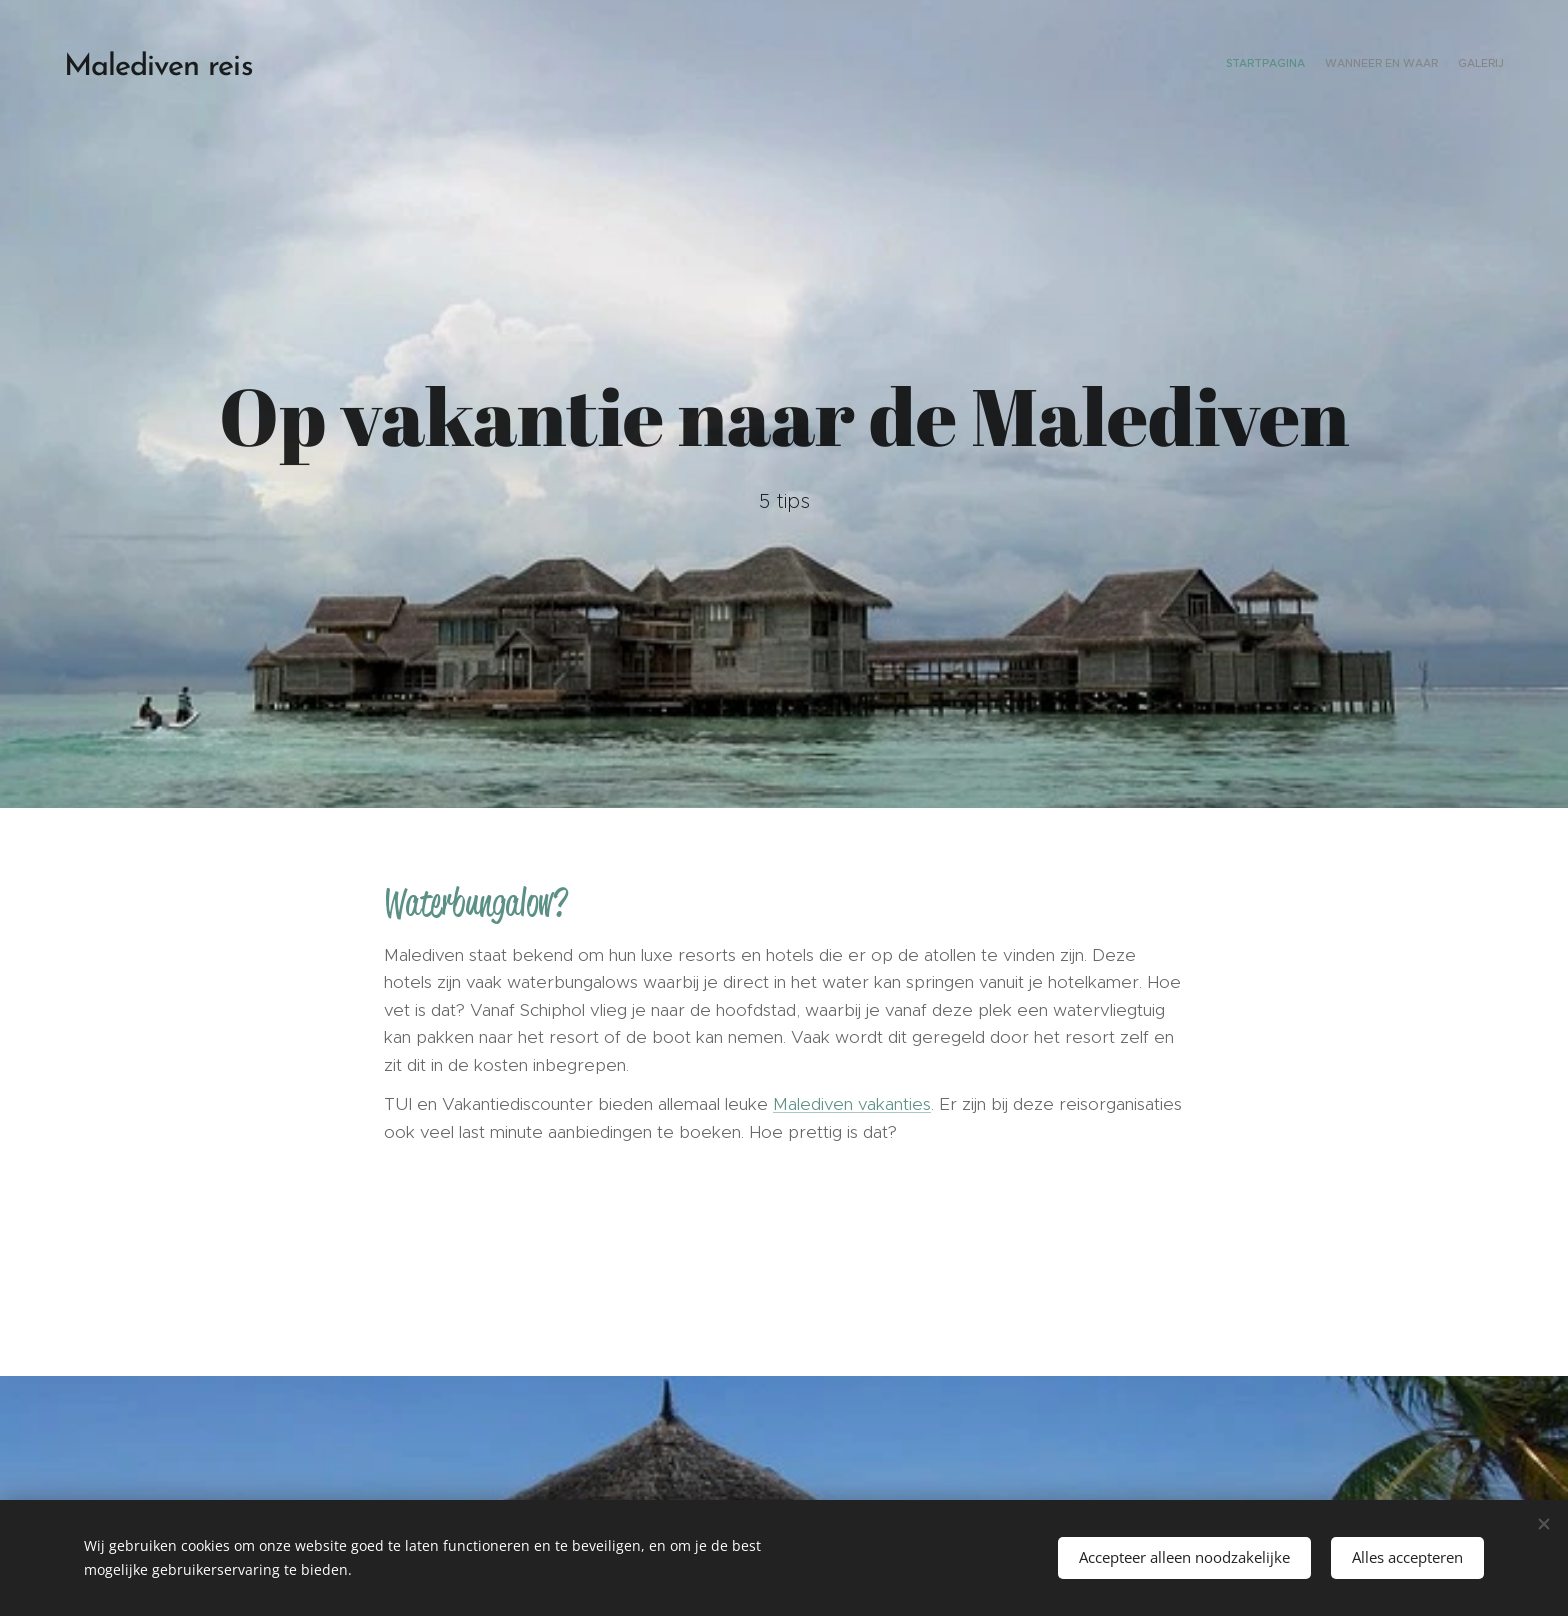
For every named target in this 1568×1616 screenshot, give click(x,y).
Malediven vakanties (852, 1104)
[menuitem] (1466, 65)
